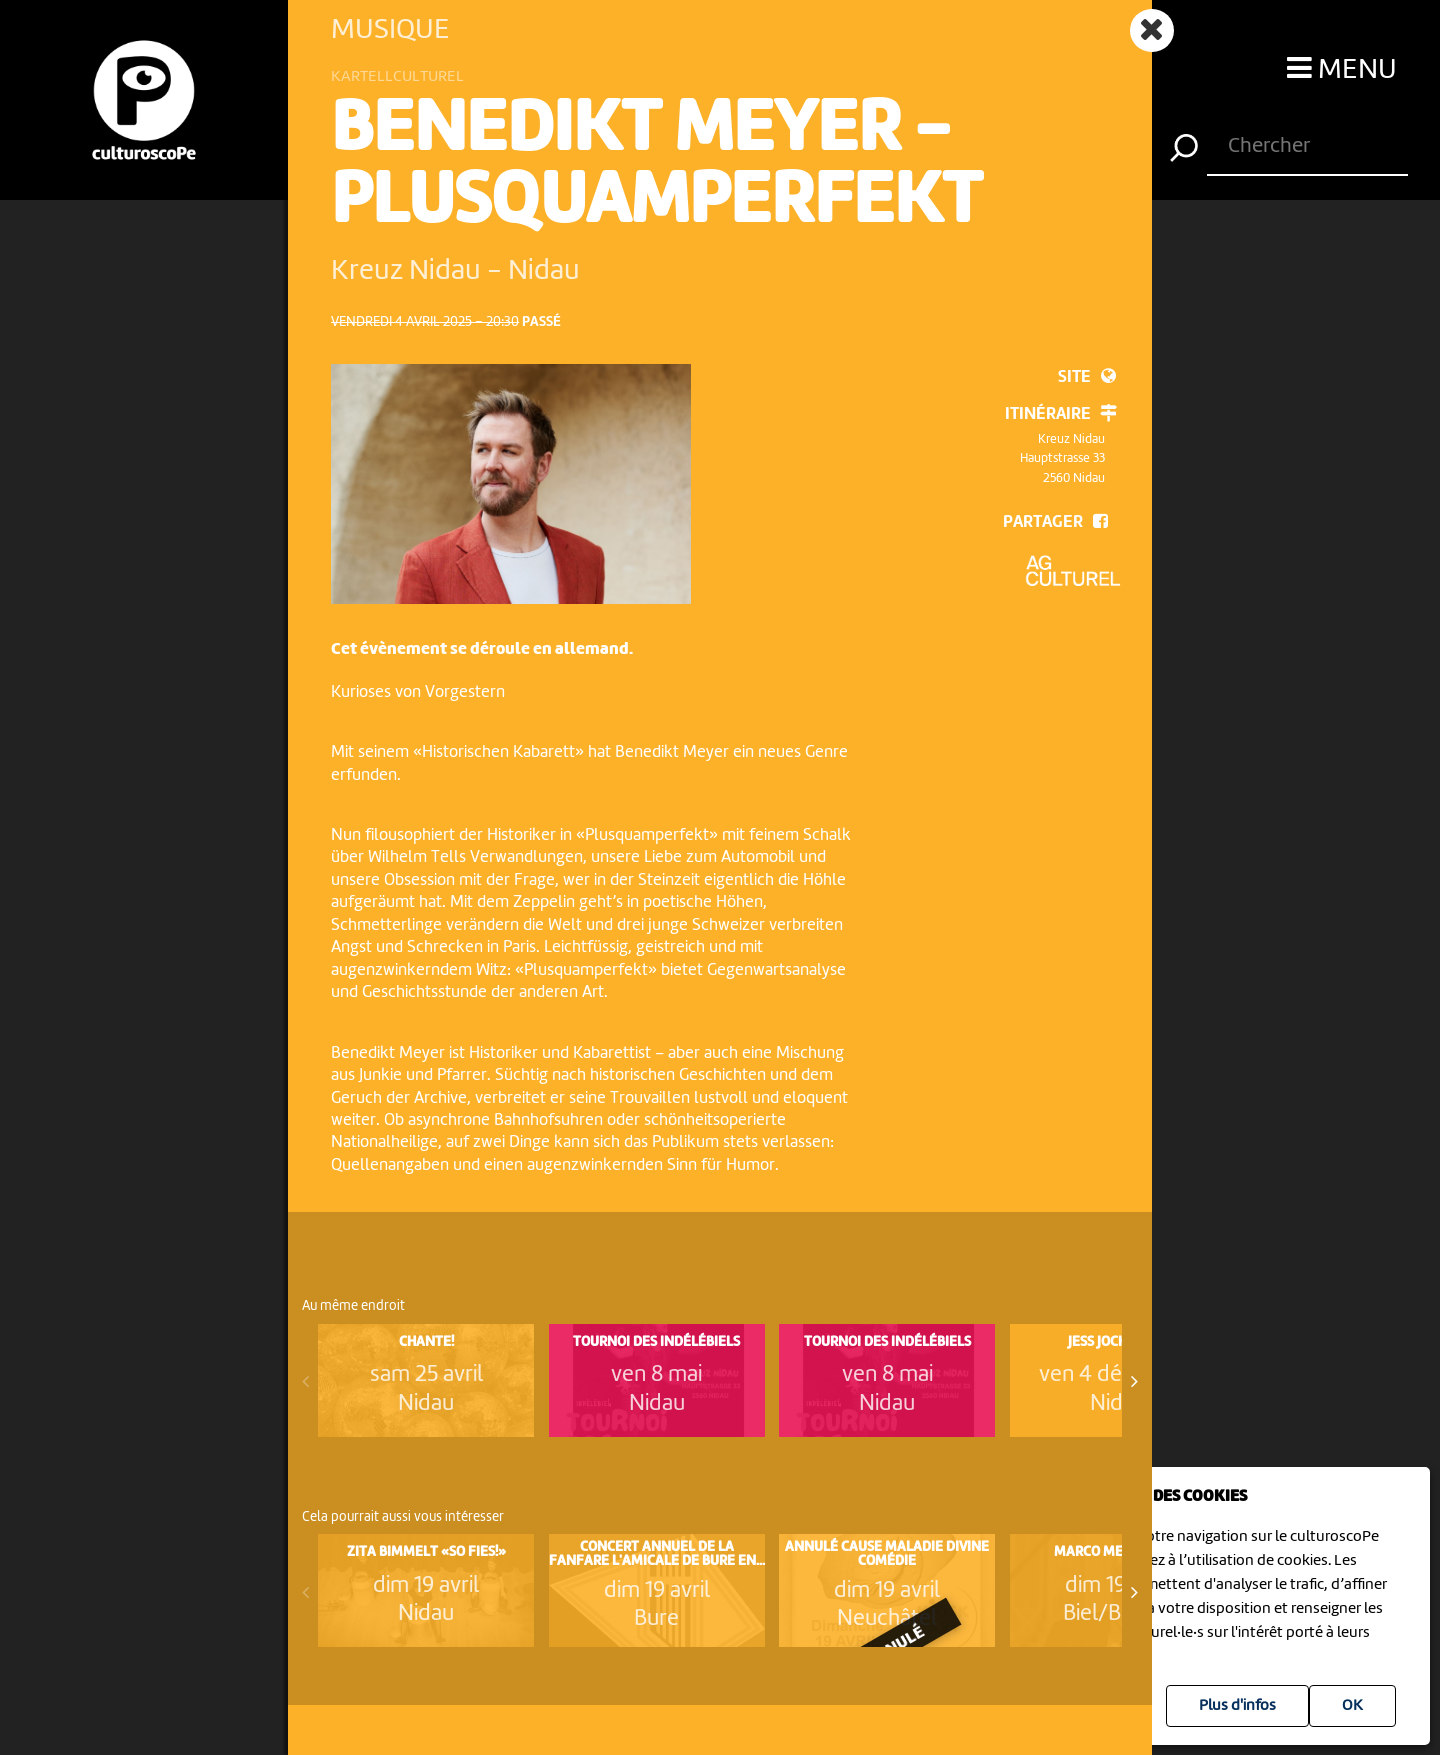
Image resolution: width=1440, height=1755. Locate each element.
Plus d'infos (1237, 1706)
